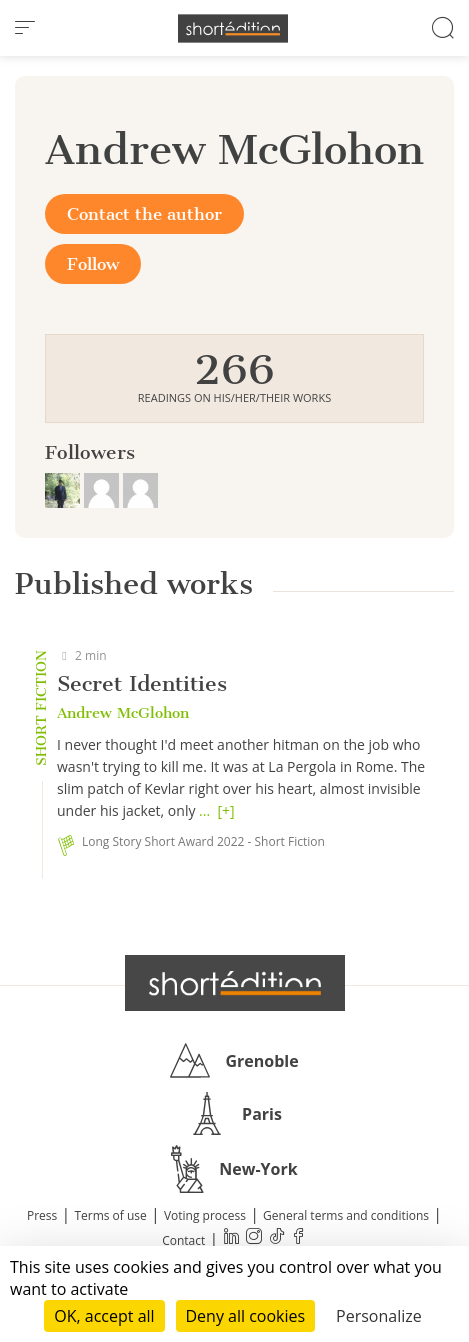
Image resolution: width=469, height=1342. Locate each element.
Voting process (205, 1215)
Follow (93, 264)
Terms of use (110, 1215)
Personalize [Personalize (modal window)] (379, 1316)
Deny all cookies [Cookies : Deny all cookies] (246, 1316)
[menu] (25, 28)
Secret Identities (142, 683)
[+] (225, 810)
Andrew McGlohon (123, 713)
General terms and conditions (346, 1215)
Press (42, 1215)
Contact (183, 1240)
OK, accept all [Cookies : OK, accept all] (104, 1316)
